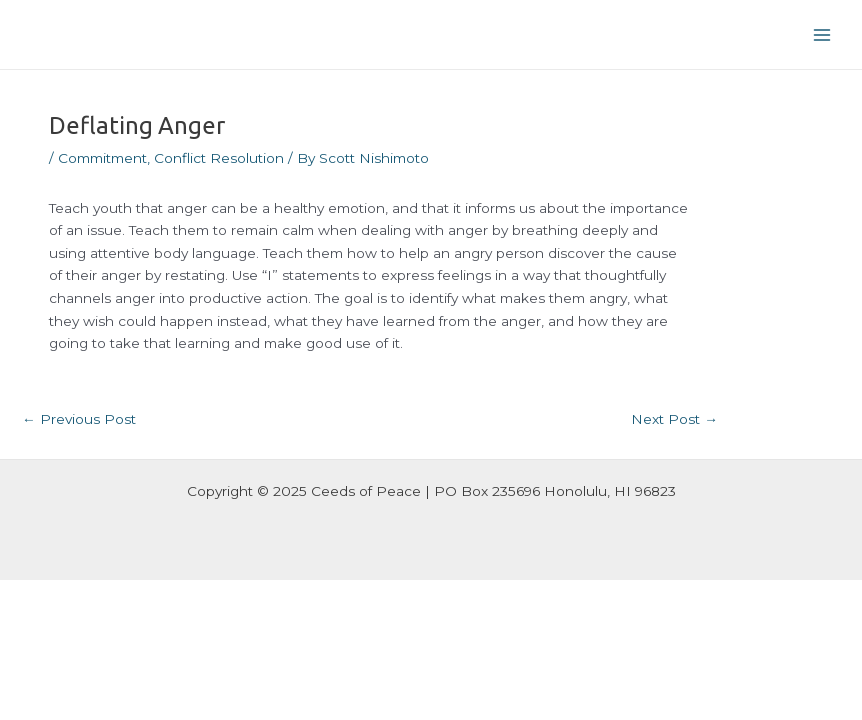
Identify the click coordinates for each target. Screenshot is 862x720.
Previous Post (79, 419)
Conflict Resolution (219, 158)
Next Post (674, 419)
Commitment (102, 158)
